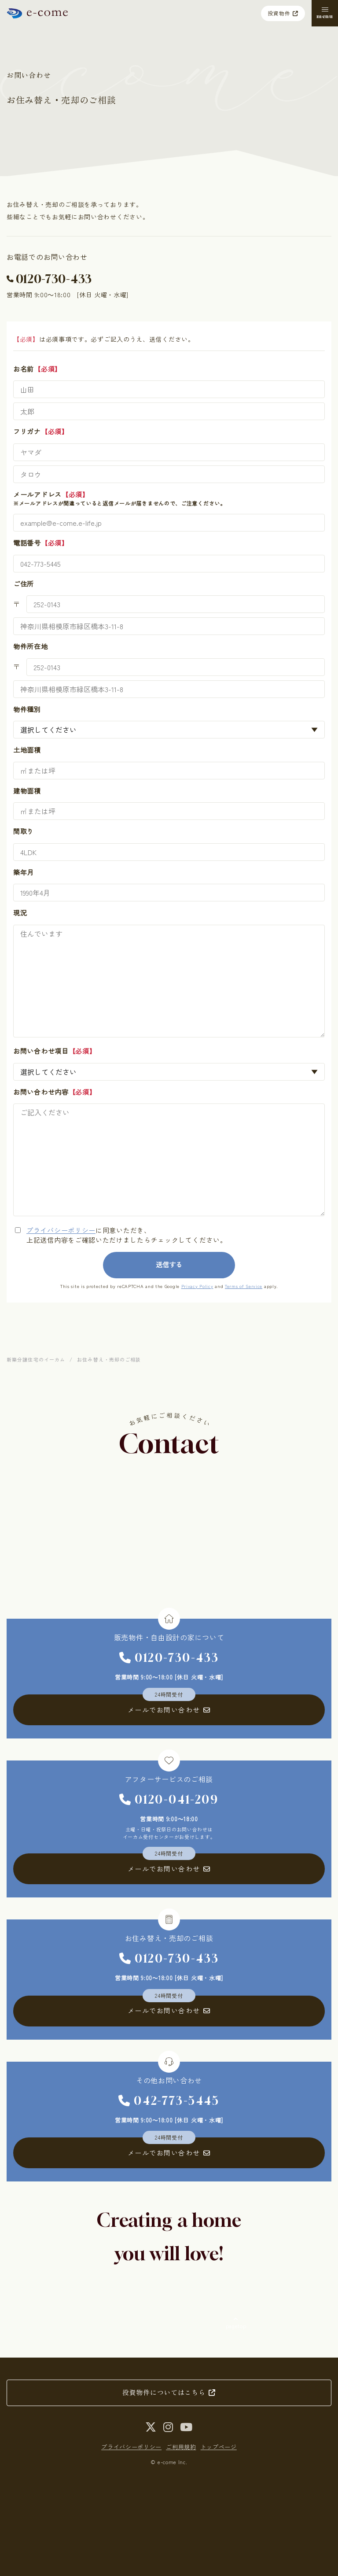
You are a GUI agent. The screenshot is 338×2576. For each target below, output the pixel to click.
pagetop (236, 2325)
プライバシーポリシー (61, 1230)
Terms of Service (243, 1286)
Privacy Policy (197, 1286)
